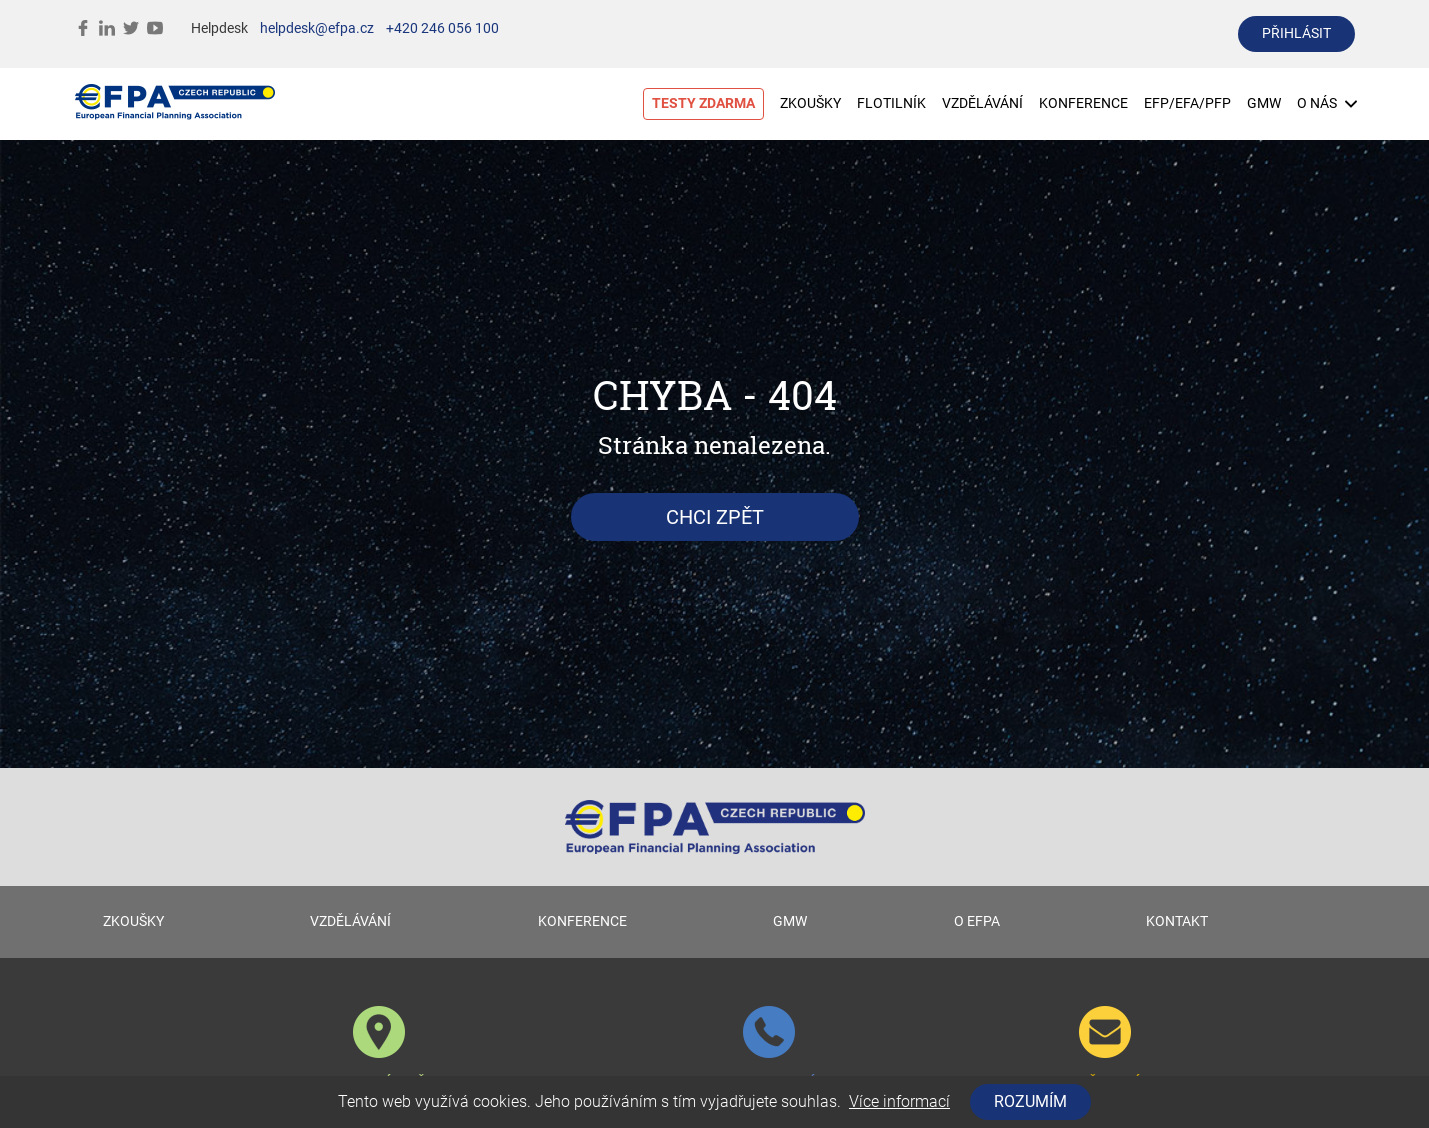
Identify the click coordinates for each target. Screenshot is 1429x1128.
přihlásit (1296, 33)
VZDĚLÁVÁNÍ (982, 103)
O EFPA (977, 921)
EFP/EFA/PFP (1187, 103)
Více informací (899, 1101)
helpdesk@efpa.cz (317, 28)
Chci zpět (715, 517)
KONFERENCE (1083, 103)
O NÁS (1327, 103)
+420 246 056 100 (442, 28)
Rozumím (1030, 1101)
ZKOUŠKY (810, 103)
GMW (1264, 103)
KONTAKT (1177, 921)
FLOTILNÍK (891, 103)
